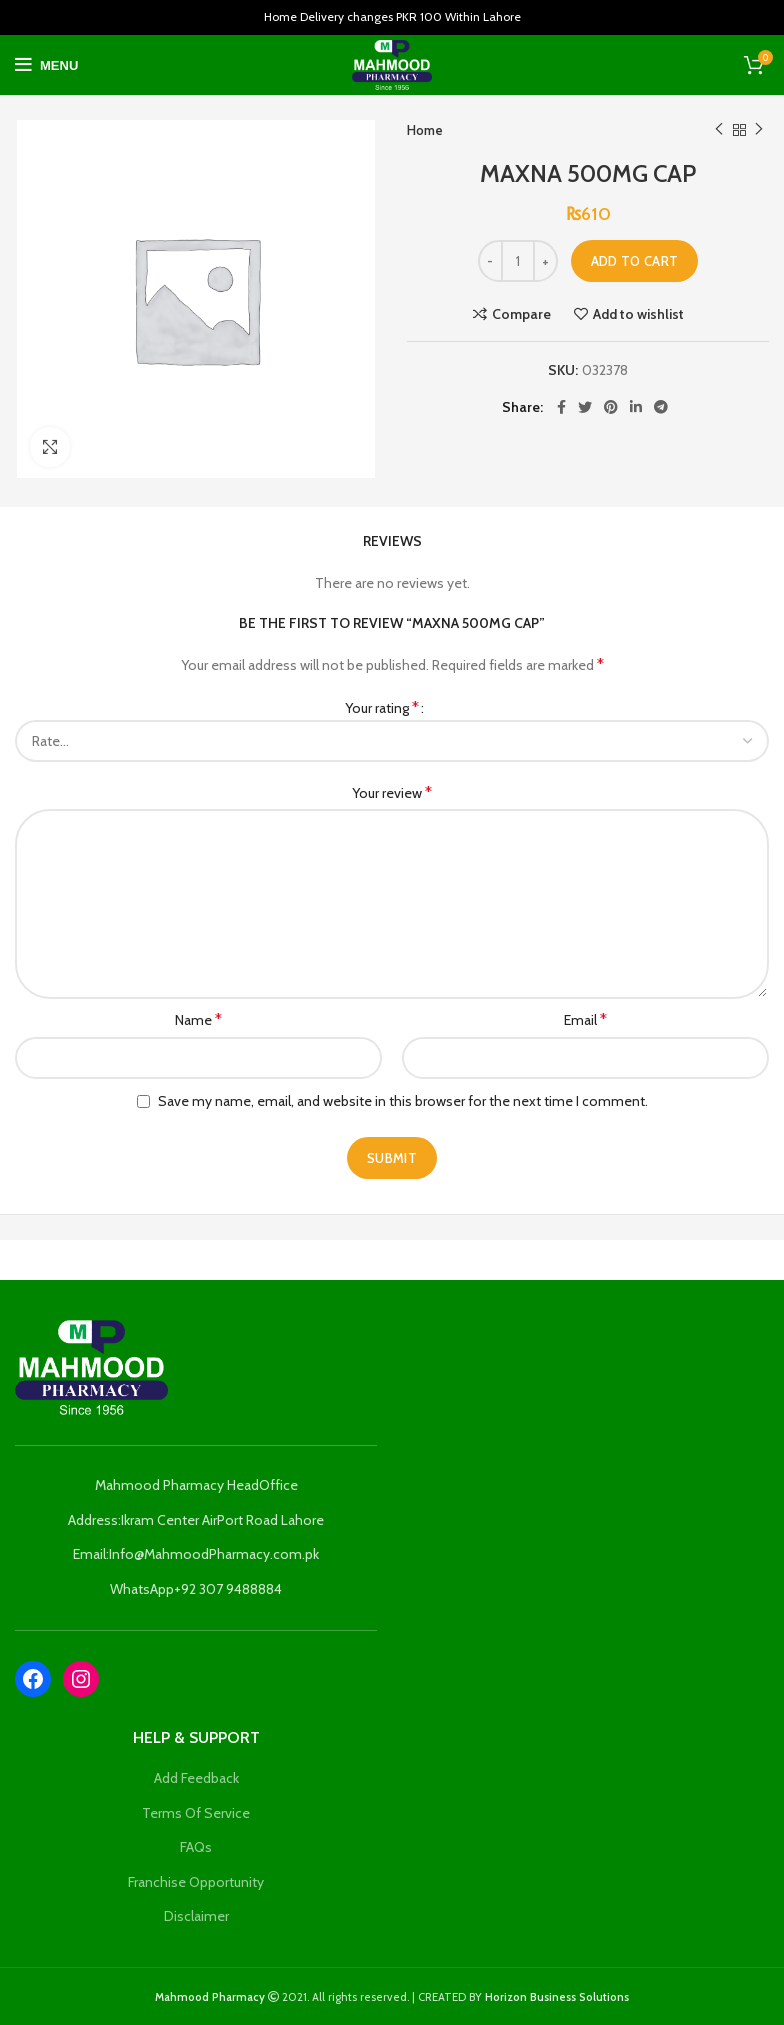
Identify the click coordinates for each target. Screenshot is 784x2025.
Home (425, 130)
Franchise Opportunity (196, 1882)
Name (198, 1019)
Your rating (382, 707)
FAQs (196, 1847)
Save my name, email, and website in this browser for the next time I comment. (403, 1101)
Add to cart (634, 261)
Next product (759, 129)
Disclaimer (196, 1916)
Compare (521, 314)
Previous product (719, 129)
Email (585, 1019)
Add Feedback (196, 1778)
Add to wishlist (638, 314)
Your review (392, 792)
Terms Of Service (196, 1813)
